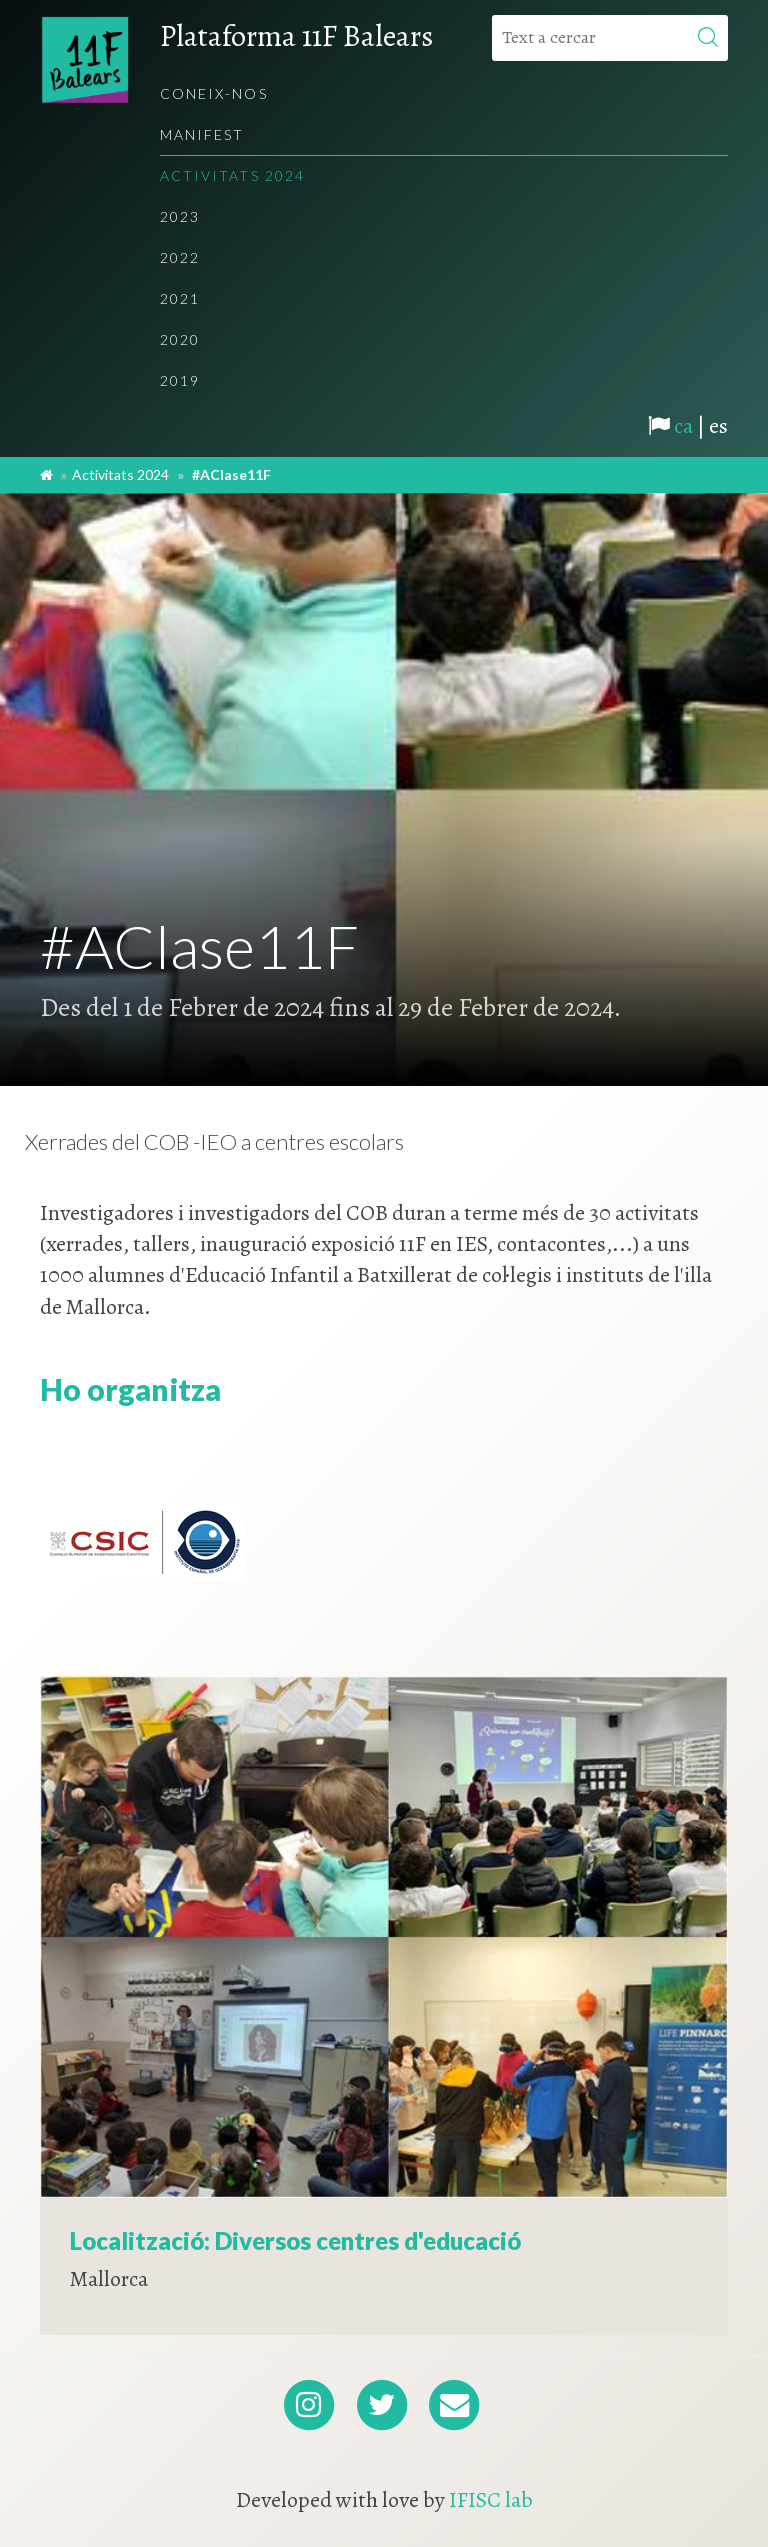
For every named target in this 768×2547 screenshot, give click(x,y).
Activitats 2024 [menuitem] (233, 175)
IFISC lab (491, 2500)
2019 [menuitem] (180, 380)
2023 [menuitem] (180, 216)
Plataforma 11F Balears (296, 36)
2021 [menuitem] (180, 298)
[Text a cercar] (610, 38)
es (718, 426)
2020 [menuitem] (180, 339)
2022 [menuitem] (180, 257)
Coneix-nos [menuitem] (214, 93)
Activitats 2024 (120, 474)
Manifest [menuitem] (202, 134)
